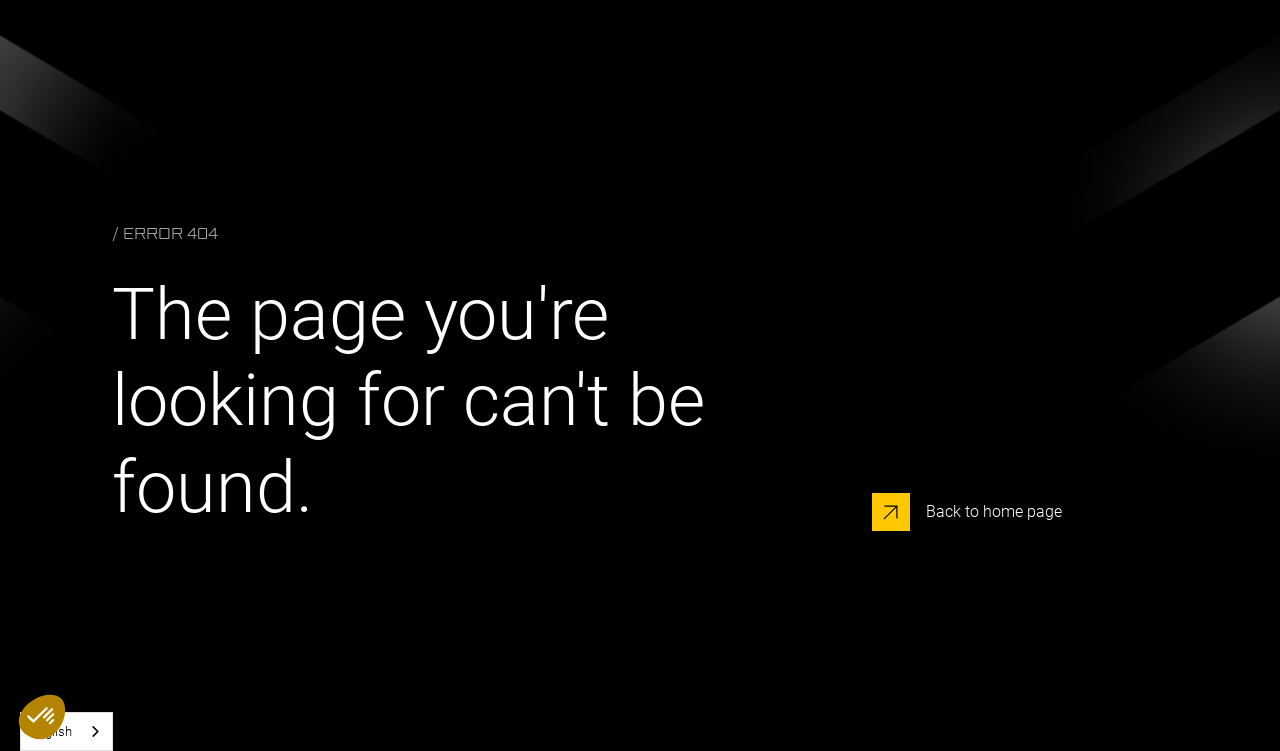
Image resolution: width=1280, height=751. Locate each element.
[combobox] (66, 731)
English (51, 731)
